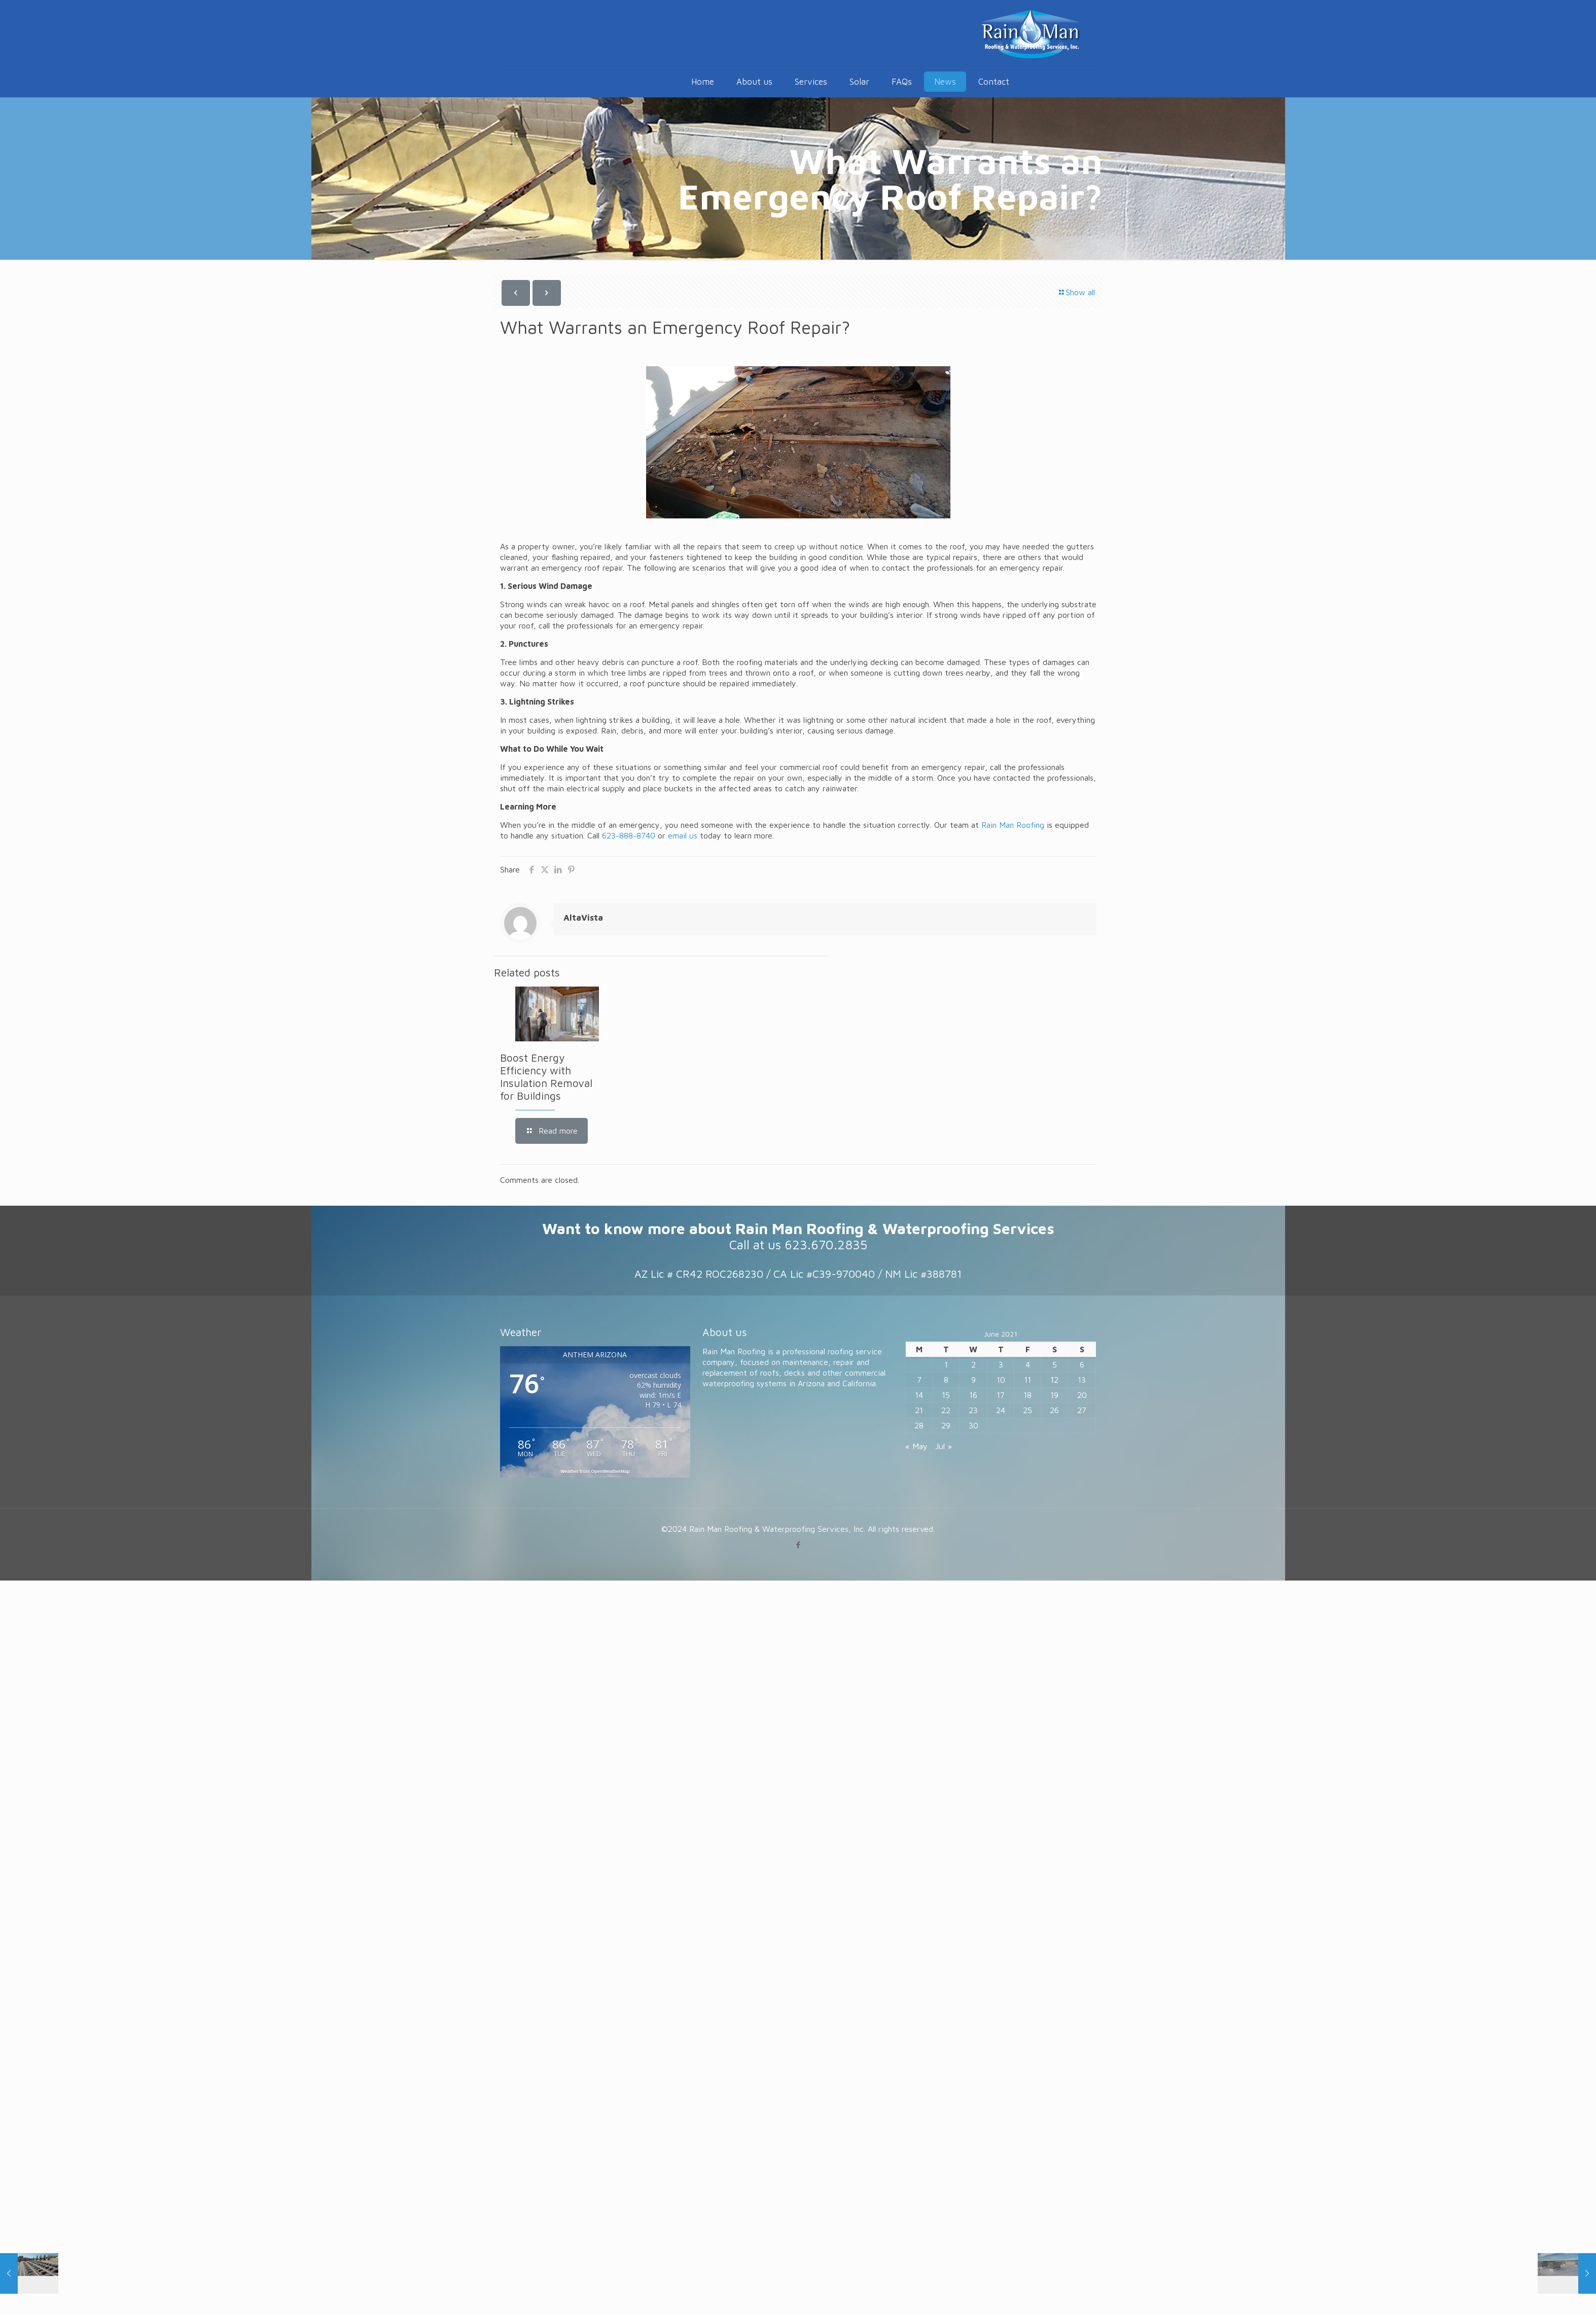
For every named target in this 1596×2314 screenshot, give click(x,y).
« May (916, 1446)
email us (682, 835)
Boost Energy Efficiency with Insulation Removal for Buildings (546, 1076)
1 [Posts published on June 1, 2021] (946, 1364)
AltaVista (583, 918)
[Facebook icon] (798, 1544)
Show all (1076, 292)
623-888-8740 (628, 835)
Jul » (943, 1446)
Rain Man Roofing (1012, 824)
